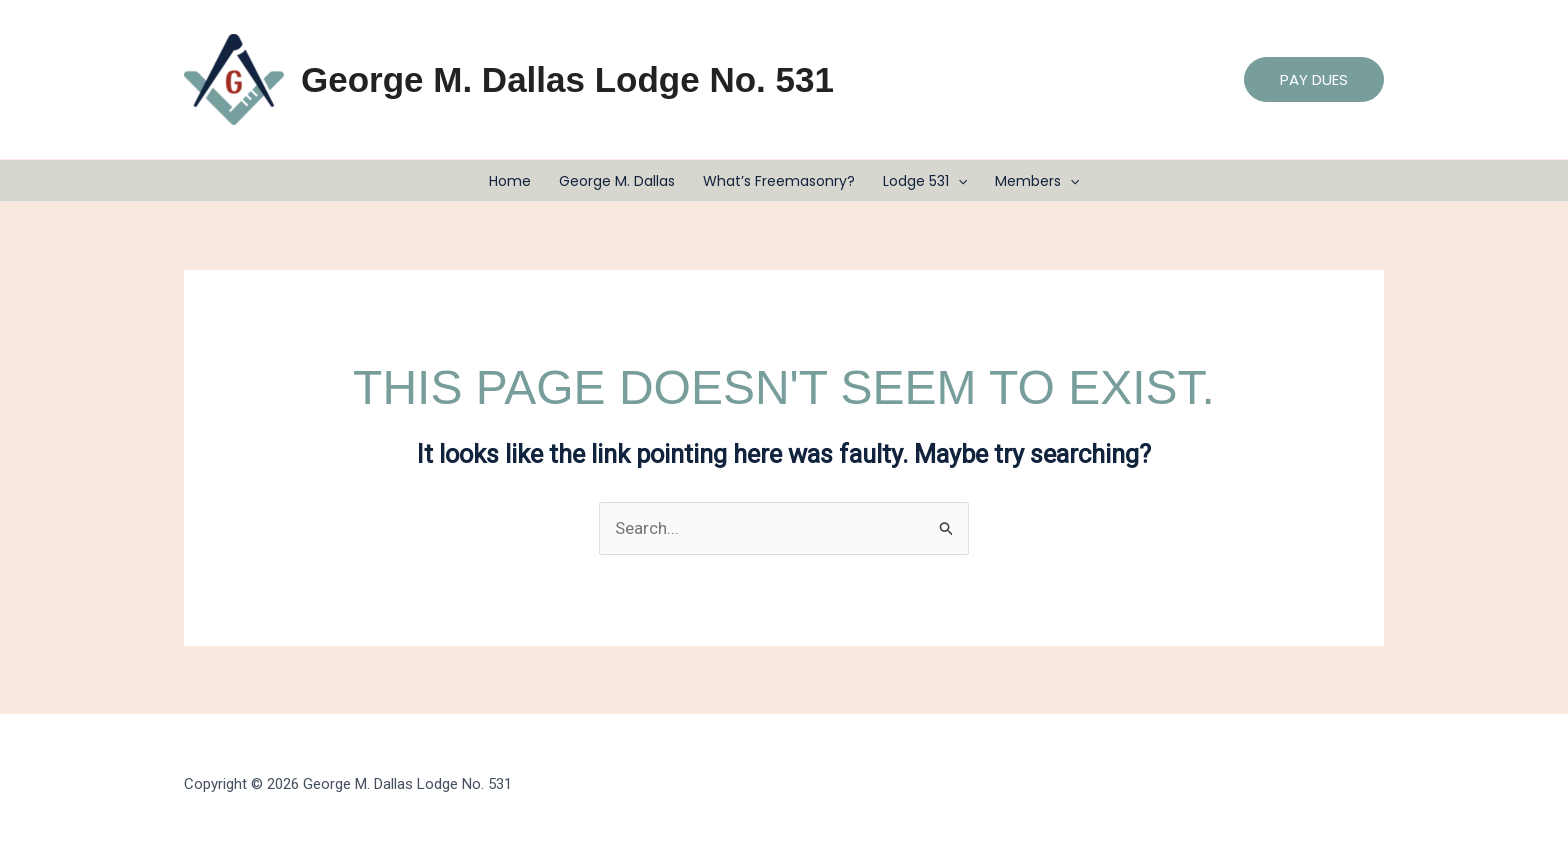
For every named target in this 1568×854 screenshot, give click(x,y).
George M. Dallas (617, 181)
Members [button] (1037, 181)
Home (510, 181)
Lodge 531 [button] (925, 181)
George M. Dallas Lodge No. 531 (567, 79)
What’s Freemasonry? (779, 181)
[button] (1314, 79)
